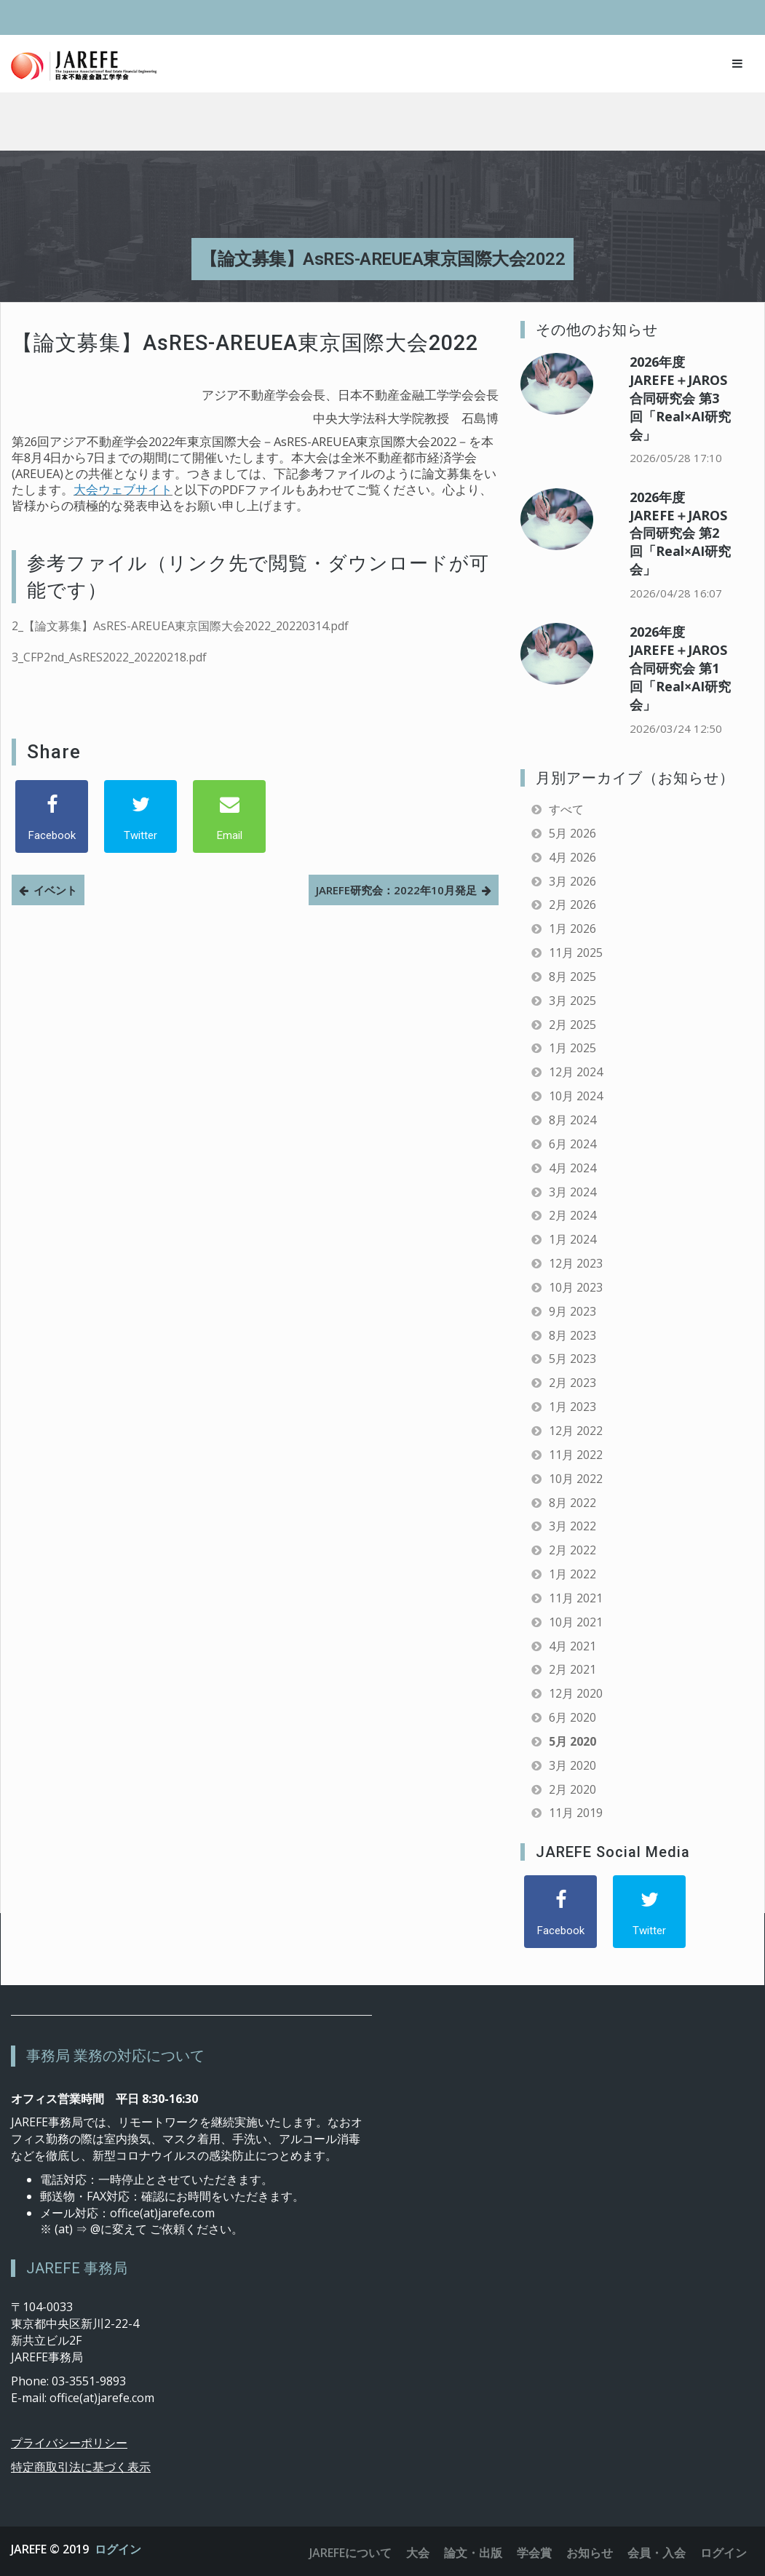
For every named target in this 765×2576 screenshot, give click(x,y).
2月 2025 (572, 1025)
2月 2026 (572, 905)
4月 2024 (572, 1168)
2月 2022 (572, 1550)
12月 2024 (576, 1072)
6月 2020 (572, 1717)
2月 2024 (572, 1215)
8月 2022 (572, 1503)
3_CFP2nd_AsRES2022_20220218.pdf (109, 657)
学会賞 (534, 2553)
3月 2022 (572, 1526)
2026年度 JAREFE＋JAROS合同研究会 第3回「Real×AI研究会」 (680, 397)
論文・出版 (473, 2553)
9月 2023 (572, 1311)
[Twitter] (140, 816)
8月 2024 (572, 1120)
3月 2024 (572, 1192)
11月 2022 (576, 1455)
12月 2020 (576, 1693)
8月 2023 (572, 1335)
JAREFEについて (350, 2553)
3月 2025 (572, 1001)
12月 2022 (576, 1431)
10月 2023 (576, 1287)
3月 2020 (572, 1765)
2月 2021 (572, 1669)
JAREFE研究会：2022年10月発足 (396, 890)
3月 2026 (572, 881)
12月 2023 (576, 1263)
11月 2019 (576, 1813)
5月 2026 (572, 833)
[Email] (229, 816)
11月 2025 (576, 953)
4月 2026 (572, 857)
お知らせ (589, 2553)
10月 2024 (576, 1096)
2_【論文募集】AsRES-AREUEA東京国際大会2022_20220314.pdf (180, 626)
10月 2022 (576, 1479)
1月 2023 (572, 1407)
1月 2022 (572, 1574)
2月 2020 (572, 1789)
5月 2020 (572, 1741)
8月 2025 (572, 977)
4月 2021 (572, 1646)
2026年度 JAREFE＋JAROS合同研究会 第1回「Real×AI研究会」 (680, 667)
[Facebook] (51, 816)
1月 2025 (572, 1048)
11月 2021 (576, 1598)
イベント (55, 890)
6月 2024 (572, 1144)
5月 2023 (572, 1359)
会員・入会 (656, 2553)
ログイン (118, 2549)
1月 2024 (572, 1239)
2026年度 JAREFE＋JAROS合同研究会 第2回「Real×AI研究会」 (680, 533)
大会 (417, 2553)
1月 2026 (572, 929)
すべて (566, 809)
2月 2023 (572, 1383)
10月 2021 (576, 1622)
